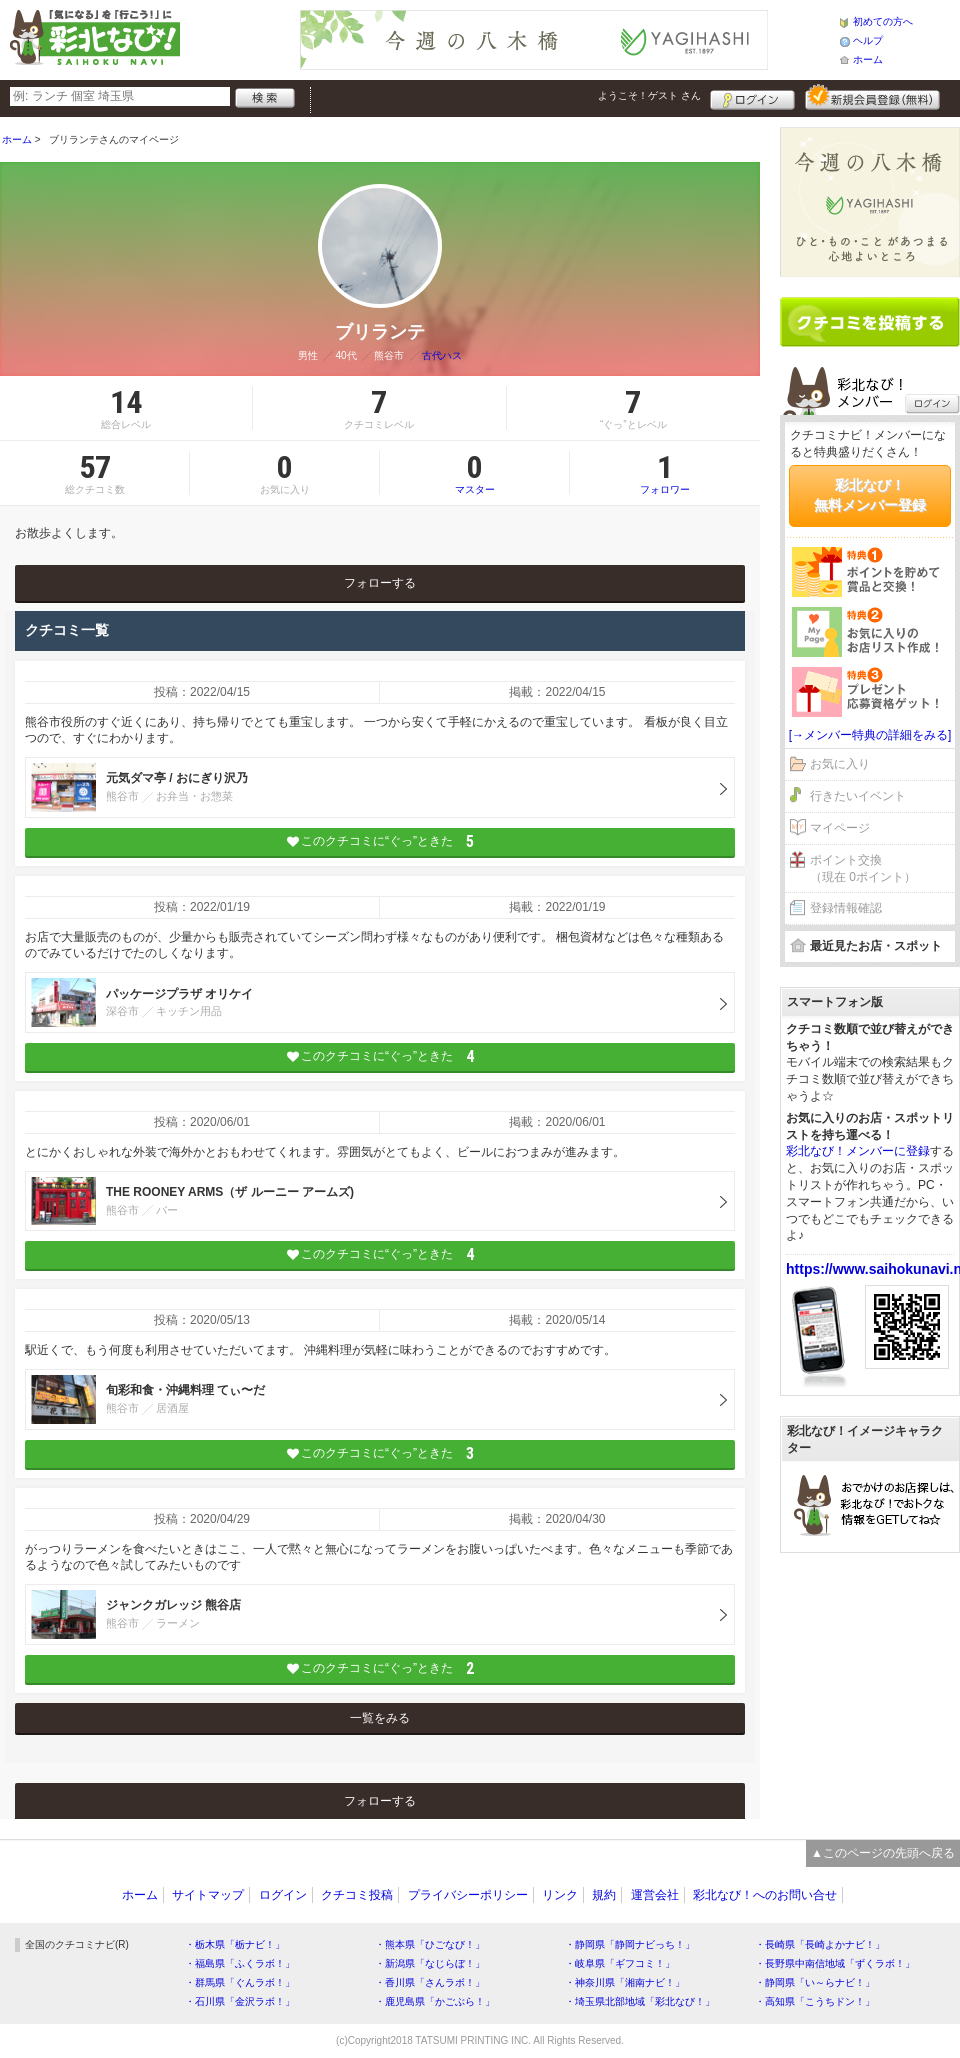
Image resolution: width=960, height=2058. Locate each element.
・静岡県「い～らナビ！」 (815, 1982)
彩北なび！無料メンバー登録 (870, 495)
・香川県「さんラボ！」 (430, 1982)
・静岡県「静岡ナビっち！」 (630, 1944)
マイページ (840, 828)
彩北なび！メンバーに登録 (858, 1151)
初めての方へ (883, 21)
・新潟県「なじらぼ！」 (430, 1963)
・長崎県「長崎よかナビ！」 (820, 1944)
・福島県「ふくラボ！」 (240, 1963)
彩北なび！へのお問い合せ (765, 1895)
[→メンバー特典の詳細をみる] (870, 735)
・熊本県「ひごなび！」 (430, 1944)
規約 (604, 1895)
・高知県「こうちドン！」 (815, 2001)
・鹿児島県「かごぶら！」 (435, 2001)
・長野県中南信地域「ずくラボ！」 (835, 1963)
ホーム (868, 59)
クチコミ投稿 (357, 1895)
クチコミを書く (870, 322)
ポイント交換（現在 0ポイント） (863, 868)
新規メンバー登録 (872, 97)
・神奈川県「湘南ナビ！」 (625, 1982)
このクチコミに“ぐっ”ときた (380, 841)
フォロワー (665, 473)
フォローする (380, 583)
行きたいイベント (858, 796)
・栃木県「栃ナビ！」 (235, 1944)
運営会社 (655, 1895)
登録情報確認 (846, 908)
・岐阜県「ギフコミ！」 (620, 1963)
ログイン (752, 97)
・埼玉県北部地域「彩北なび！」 (640, 2001)
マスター (474, 473)
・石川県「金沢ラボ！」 (240, 2001)
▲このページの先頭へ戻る (883, 1853)
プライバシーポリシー (468, 1895)
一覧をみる (380, 1718)
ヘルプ (868, 40)
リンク (560, 1895)
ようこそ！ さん (649, 95)
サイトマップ (208, 1895)
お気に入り (840, 764)
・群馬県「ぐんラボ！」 (240, 1982)
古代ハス (442, 355)
